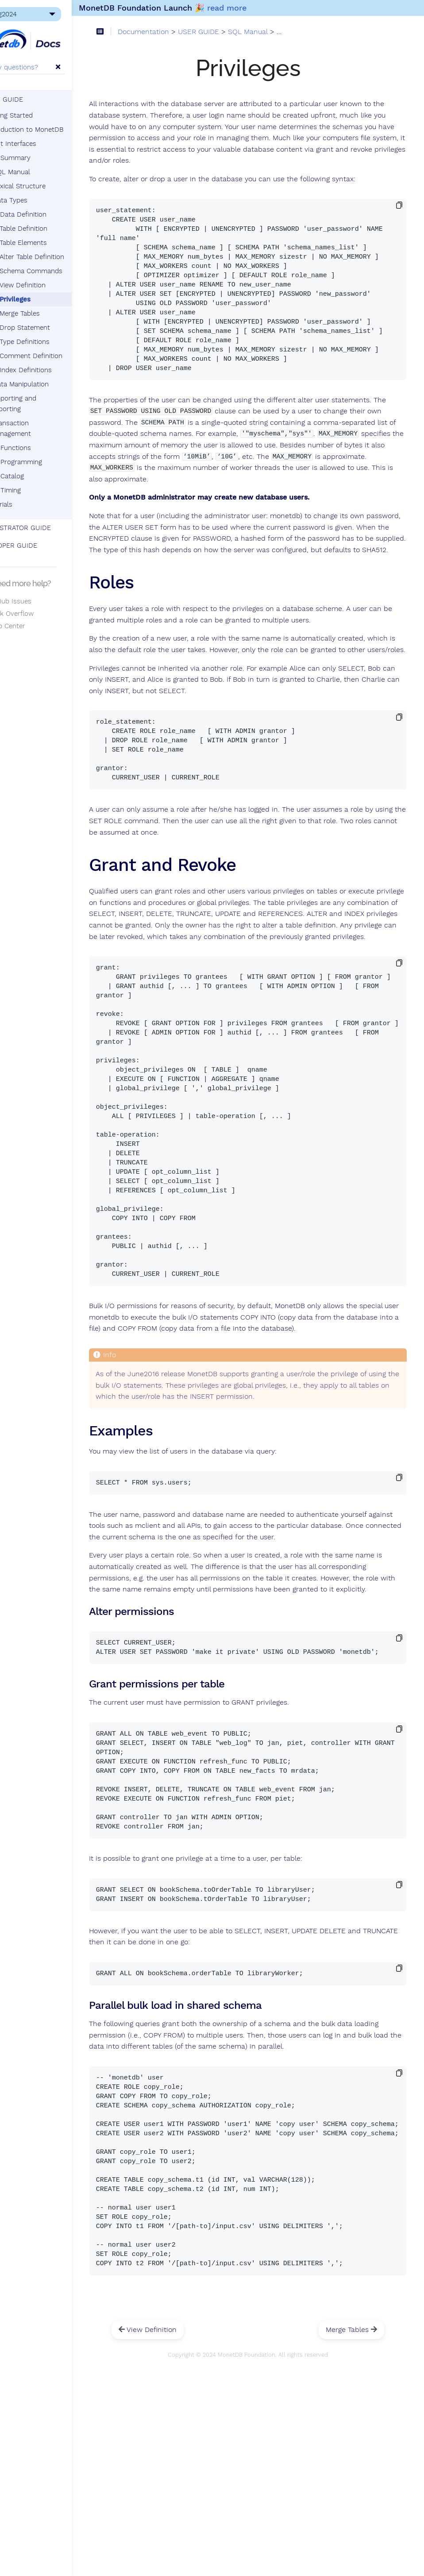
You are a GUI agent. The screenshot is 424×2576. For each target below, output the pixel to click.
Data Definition (50, 214)
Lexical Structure (49, 186)
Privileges (45, 299)
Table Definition (53, 229)
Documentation (177, 33)
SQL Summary (38, 158)
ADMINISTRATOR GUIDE (44, 528)
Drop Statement (55, 328)
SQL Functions (38, 448)
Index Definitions (56, 370)
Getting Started (39, 115)
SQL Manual (37, 172)
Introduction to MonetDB (54, 130)
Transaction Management (41, 428)
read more (257, 7)
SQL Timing (33, 490)
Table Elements (53, 243)
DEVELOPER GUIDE (37, 546)
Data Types (40, 200)
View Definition (53, 285)
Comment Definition (61, 356)
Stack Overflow (35, 614)
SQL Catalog (34, 476)
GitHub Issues (34, 601)
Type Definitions (55, 342)
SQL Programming (43, 462)
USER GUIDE (30, 99)
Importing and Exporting (43, 403)
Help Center (31, 626)
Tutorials (28, 504)
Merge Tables (50, 313)
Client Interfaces (40, 144)
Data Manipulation (51, 384)
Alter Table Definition (62, 257)
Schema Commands (61, 271)
